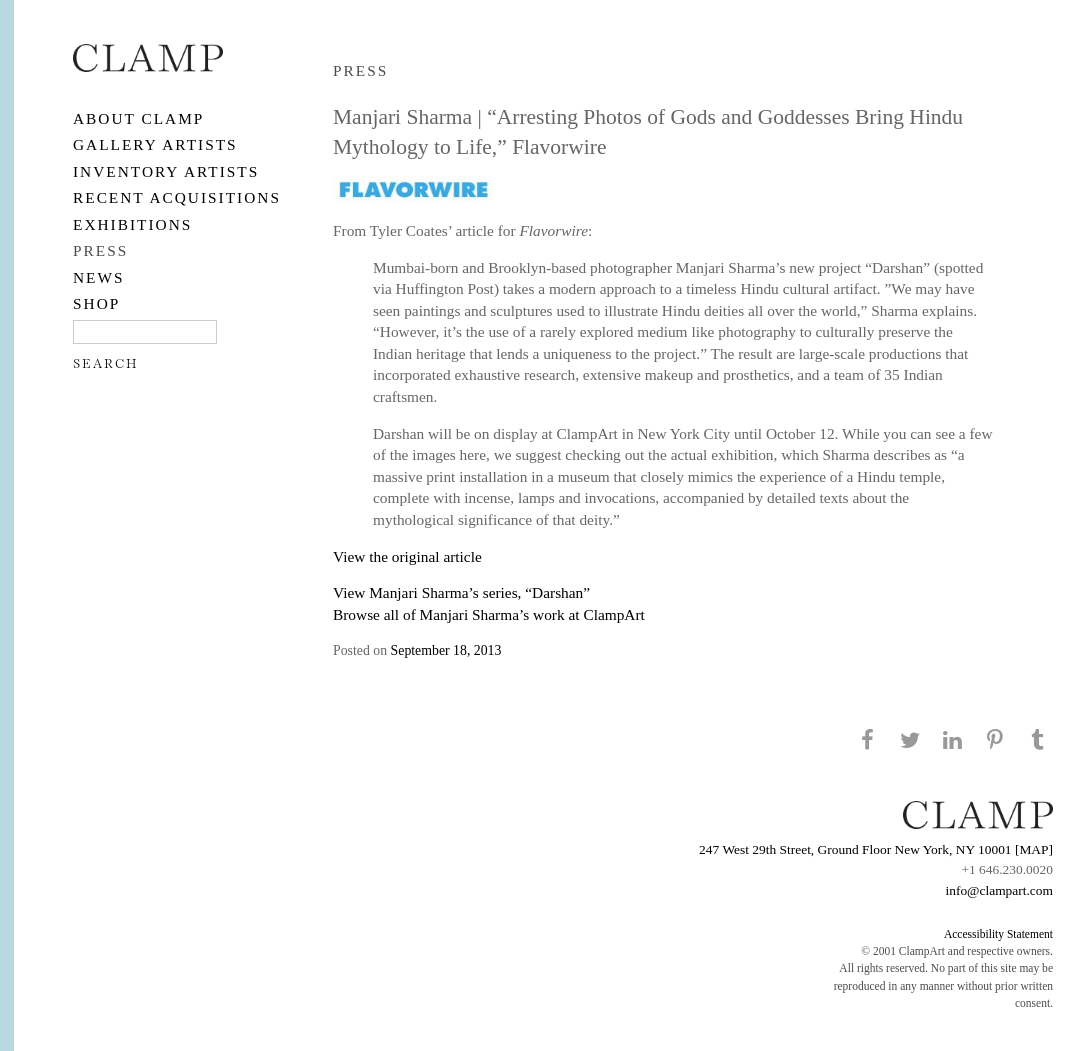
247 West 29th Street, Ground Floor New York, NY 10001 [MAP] (876, 849)
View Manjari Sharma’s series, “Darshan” (461, 592)
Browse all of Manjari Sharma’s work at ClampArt (489, 614)
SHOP (96, 303)
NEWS (99, 277)
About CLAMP (138, 118)
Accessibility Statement (998, 934)
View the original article (407, 556)
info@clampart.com (999, 890)
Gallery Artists (155, 144)
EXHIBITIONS (132, 224)
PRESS (100, 250)
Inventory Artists (166, 171)
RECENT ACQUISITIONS (177, 197)
